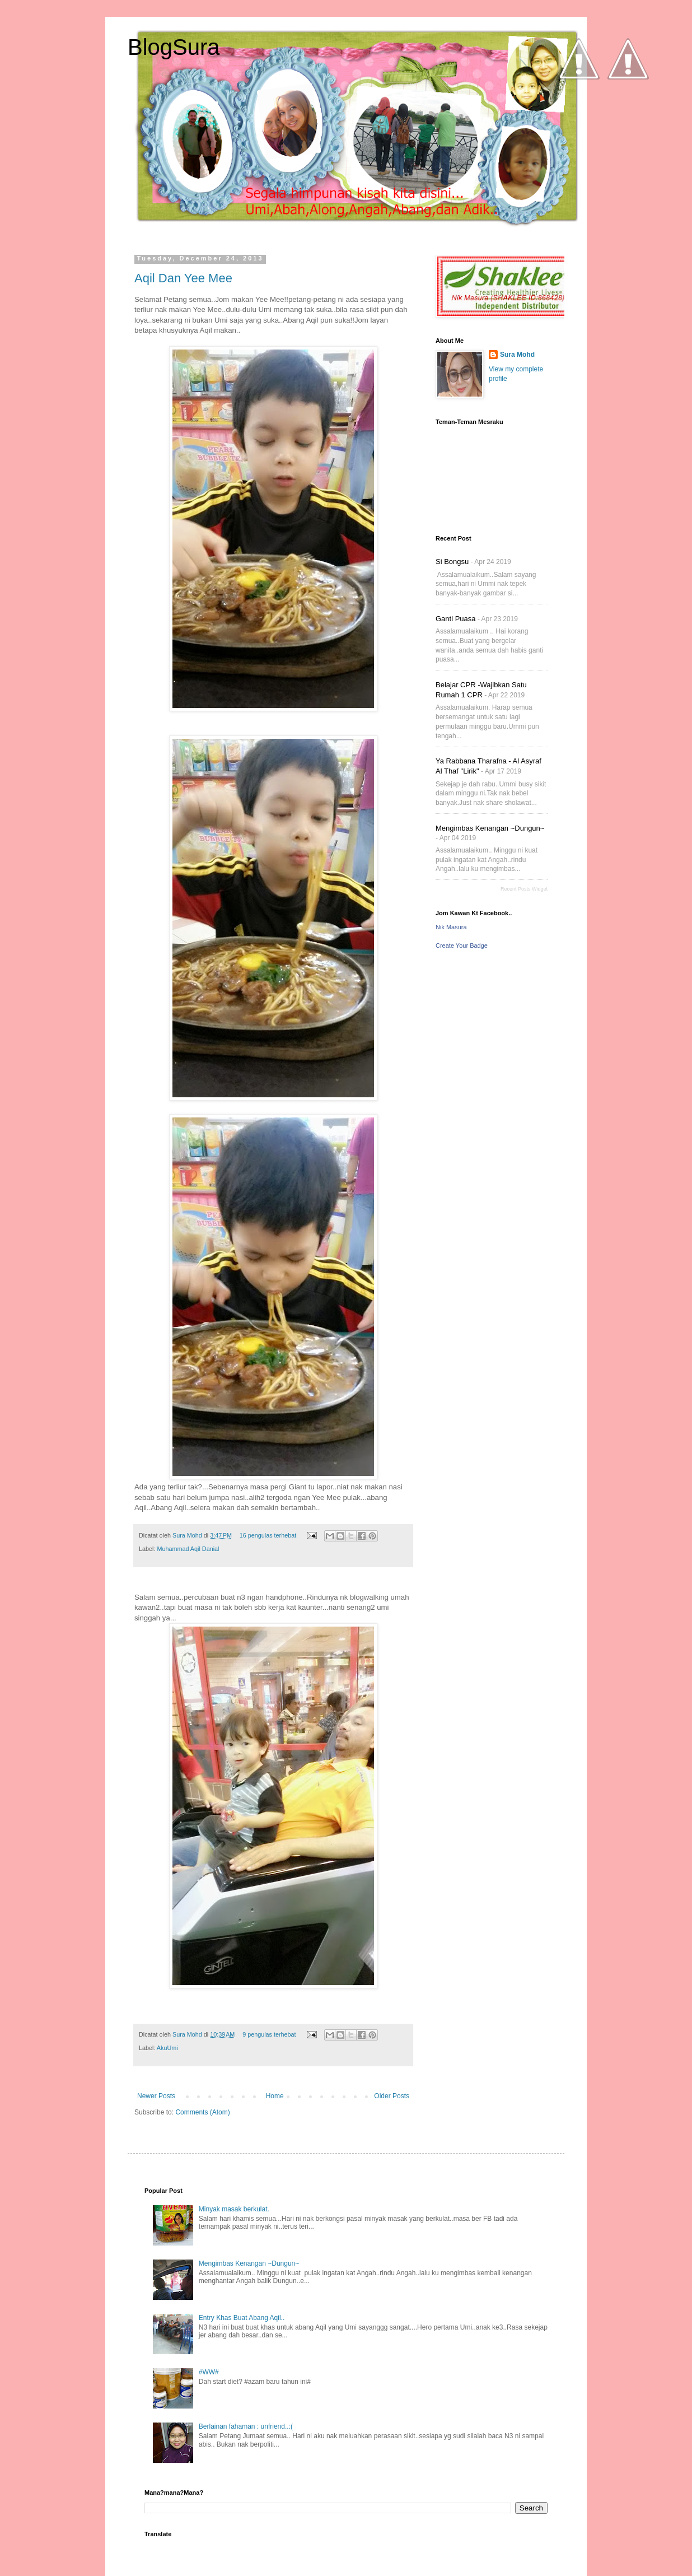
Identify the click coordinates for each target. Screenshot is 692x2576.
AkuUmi (167, 2047)
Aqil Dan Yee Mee (183, 278)
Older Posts (391, 2096)
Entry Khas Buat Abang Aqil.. (241, 2318)
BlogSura (174, 47)
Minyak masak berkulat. (234, 2209)
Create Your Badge (462, 945)
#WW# (209, 2372)
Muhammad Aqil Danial (188, 1548)
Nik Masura (451, 927)
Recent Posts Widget (524, 889)
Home (275, 2096)
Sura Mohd (188, 1535)
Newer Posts (156, 2096)
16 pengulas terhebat (268, 1535)
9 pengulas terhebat (269, 2034)
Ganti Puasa (456, 618)
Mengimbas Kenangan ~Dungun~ (490, 828)
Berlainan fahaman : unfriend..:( (246, 2426)
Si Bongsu (452, 561)
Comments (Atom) (202, 2112)
